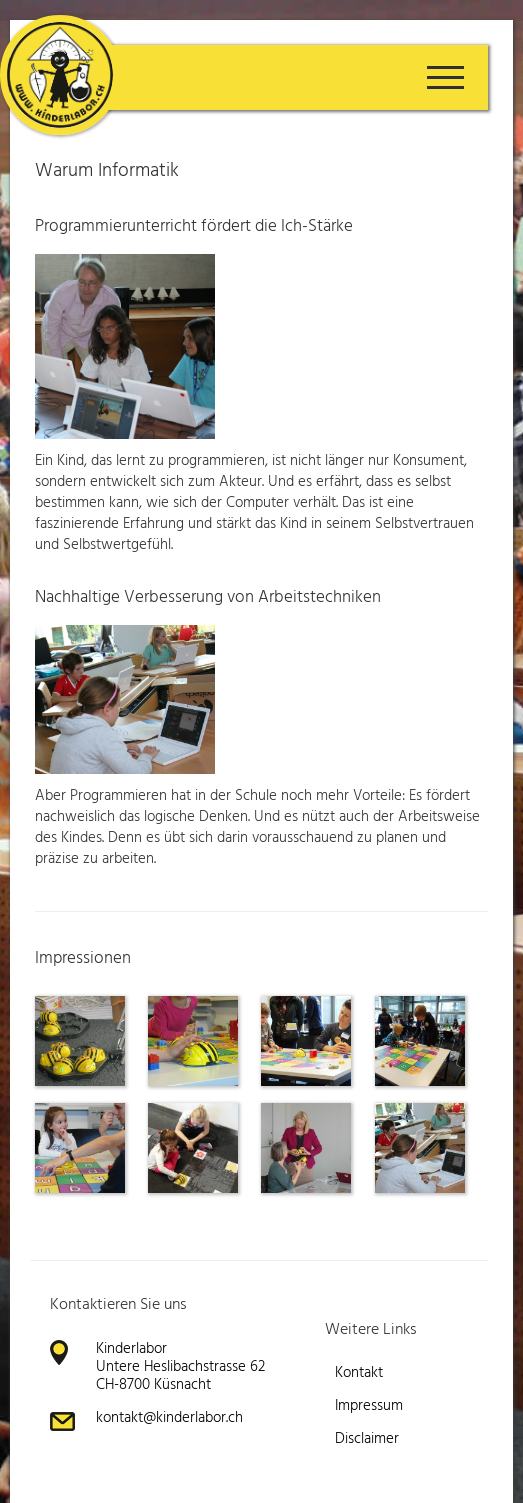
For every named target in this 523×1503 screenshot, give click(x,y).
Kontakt (359, 1373)
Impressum (369, 1406)
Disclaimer (367, 1439)
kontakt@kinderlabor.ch (169, 1418)
